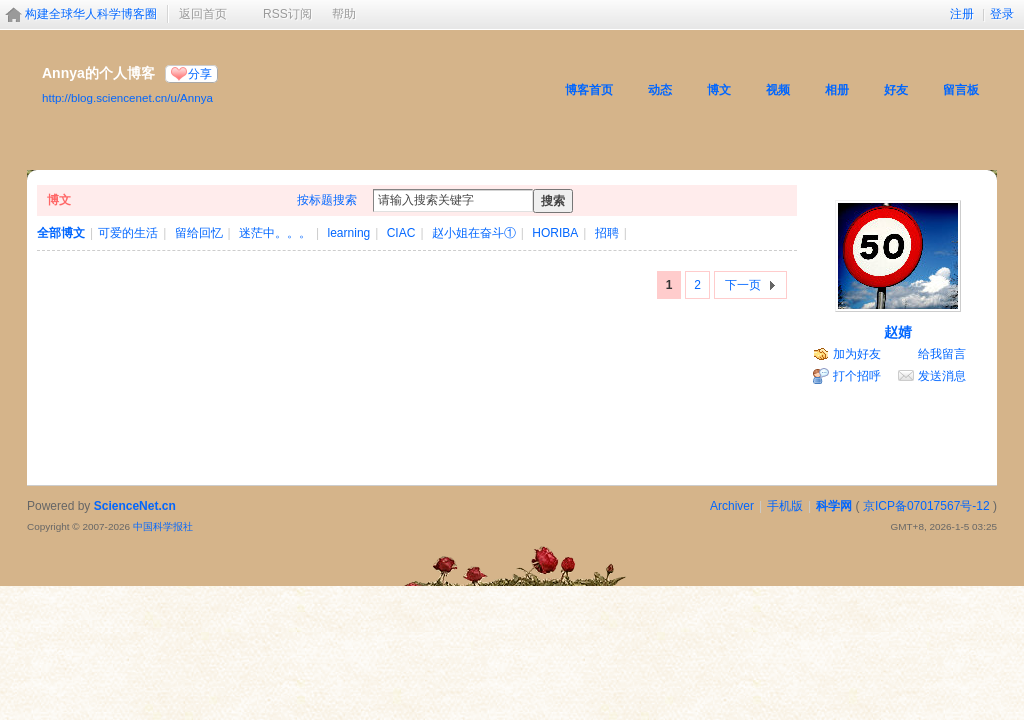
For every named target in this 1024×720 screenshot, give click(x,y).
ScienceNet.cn (135, 506)
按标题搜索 (327, 200)
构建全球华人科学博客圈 (91, 14)
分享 (200, 74)
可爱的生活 (128, 233)
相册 (837, 90)
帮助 (344, 14)
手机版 (785, 506)
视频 (778, 90)
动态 (660, 90)
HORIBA (555, 233)
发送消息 (942, 376)
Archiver (732, 506)
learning (349, 233)
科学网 (834, 506)
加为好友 (857, 354)
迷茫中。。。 (275, 233)
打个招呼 (857, 376)
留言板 (961, 90)
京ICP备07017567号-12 (926, 506)
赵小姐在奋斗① (474, 233)
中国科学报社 (163, 526)
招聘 (607, 233)
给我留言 (942, 354)
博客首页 (589, 90)
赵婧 (898, 332)
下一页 (743, 285)
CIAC (401, 233)
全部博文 (61, 233)
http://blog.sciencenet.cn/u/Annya (127, 97)
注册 (962, 14)
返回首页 (203, 14)
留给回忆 (199, 233)
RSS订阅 (287, 14)
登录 (1002, 14)
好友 (896, 90)
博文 (719, 90)
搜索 (553, 201)
